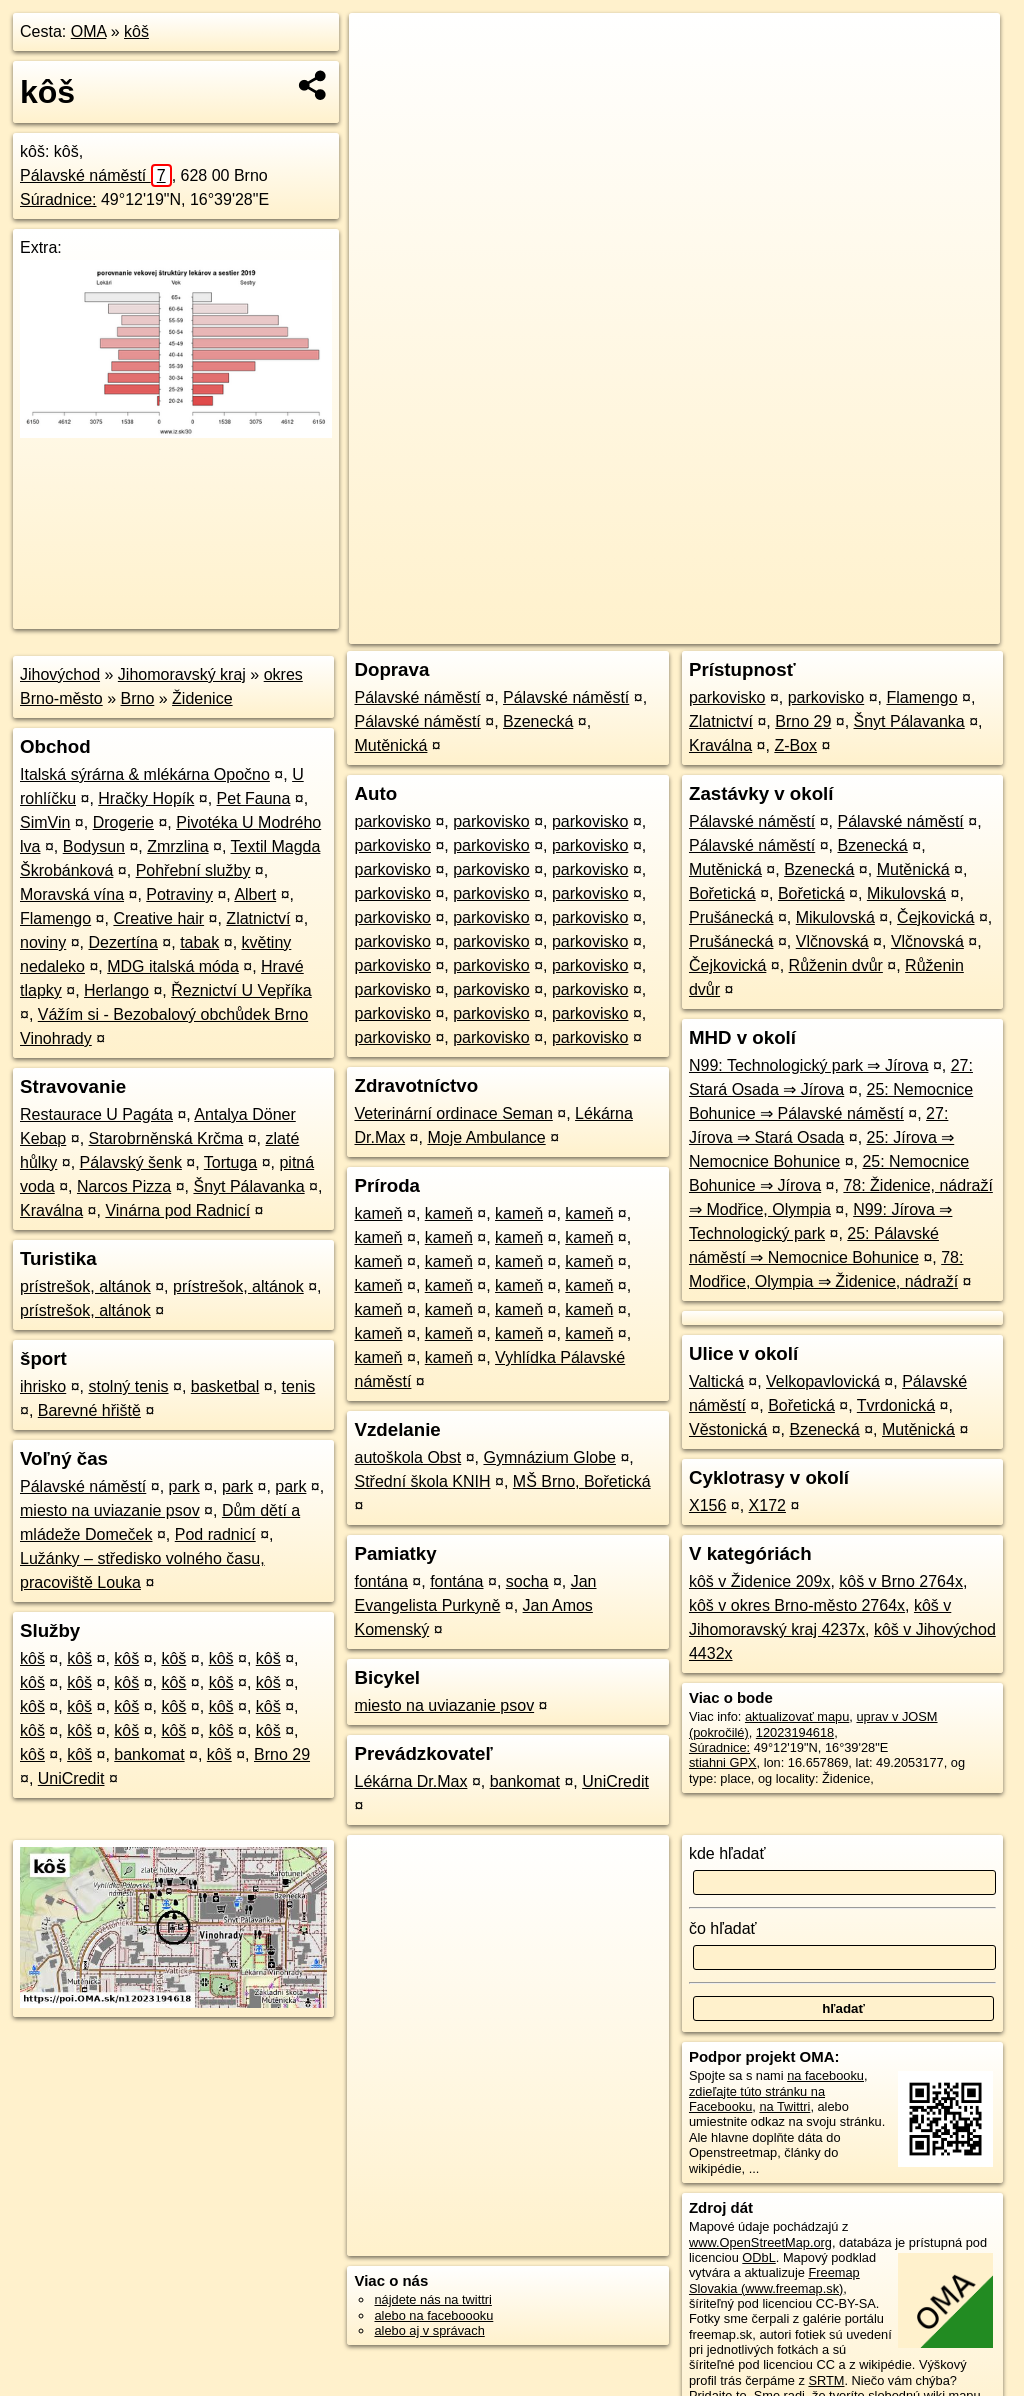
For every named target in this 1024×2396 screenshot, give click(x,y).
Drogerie (123, 822)
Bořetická (722, 893)
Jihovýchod (60, 674)
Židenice (202, 698)
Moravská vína (72, 894)
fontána (380, 1581)
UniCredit (71, 1778)
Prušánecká (731, 917)
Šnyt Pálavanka (248, 1186)
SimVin (45, 822)
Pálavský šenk (131, 1162)
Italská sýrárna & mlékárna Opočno (145, 774)
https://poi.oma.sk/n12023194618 (906, 629)
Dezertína (123, 942)
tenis (299, 1386)
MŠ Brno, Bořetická (582, 1481)
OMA (89, 31)
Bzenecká (538, 721)
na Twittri (784, 2106)
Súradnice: (58, 199)
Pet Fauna (254, 798)
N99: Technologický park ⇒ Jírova (808, 1065)
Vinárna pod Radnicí (177, 1210)
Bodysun (94, 846)
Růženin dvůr (836, 965)
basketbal (225, 1386)
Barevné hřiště (89, 1410)
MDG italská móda (173, 966)
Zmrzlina (177, 846)
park (184, 1486)
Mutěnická (390, 745)
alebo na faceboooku (433, 2315)
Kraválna (51, 1210)
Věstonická (728, 1429)
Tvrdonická (896, 1405)
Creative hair (158, 918)
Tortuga (230, 1162)
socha (527, 1581)
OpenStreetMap (649, 629)
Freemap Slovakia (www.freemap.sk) (774, 2280)
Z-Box (795, 745)
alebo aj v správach (429, 2330)
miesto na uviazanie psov (110, 1510)
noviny (43, 942)
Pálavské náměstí (96, 175)
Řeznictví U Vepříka (241, 990)
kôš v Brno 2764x (901, 1581)
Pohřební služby (193, 870)
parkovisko (392, 821)
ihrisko (43, 1386)
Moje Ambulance (486, 1137)
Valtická (716, 1381)
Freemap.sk (752, 629)
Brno (138, 698)
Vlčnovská (832, 941)
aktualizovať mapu (797, 1716)
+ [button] (383, 47)
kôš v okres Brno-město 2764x (797, 1605)
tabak (199, 942)
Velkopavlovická (823, 1381)
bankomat (149, 1754)
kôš (136, 31)
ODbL (758, 2257)
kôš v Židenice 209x (759, 1581)
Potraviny (179, 894)
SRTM (826, 2380)
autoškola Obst (407, 1457)
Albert (255, 894)
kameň (378, 1213)
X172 (767, 1505)
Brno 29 (282, 1754)
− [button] (383, 78)
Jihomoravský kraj (182, 674)
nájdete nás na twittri (432, 2299)
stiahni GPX (723, 1762)
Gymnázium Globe (549, 1457)
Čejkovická (935, 917)
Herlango (116, 990)
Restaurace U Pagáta (96, 1114)
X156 (707, 1505)
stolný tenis (128, 1386)
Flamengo (55, 918)
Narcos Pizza (124, 1186)
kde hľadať (727, 1853)
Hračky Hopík (146, 798)
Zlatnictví (258, 918)
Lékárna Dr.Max (410, 1781)
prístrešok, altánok (85, 1286)
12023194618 (795, 1732)
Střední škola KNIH (422, 1481)
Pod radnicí (215, 1534)
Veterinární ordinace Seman (453, 1113)
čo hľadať (723, 1928)
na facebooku (825, 2075)
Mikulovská (906, 893)
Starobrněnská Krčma (166, 1138)
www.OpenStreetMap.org (760, 2242)
